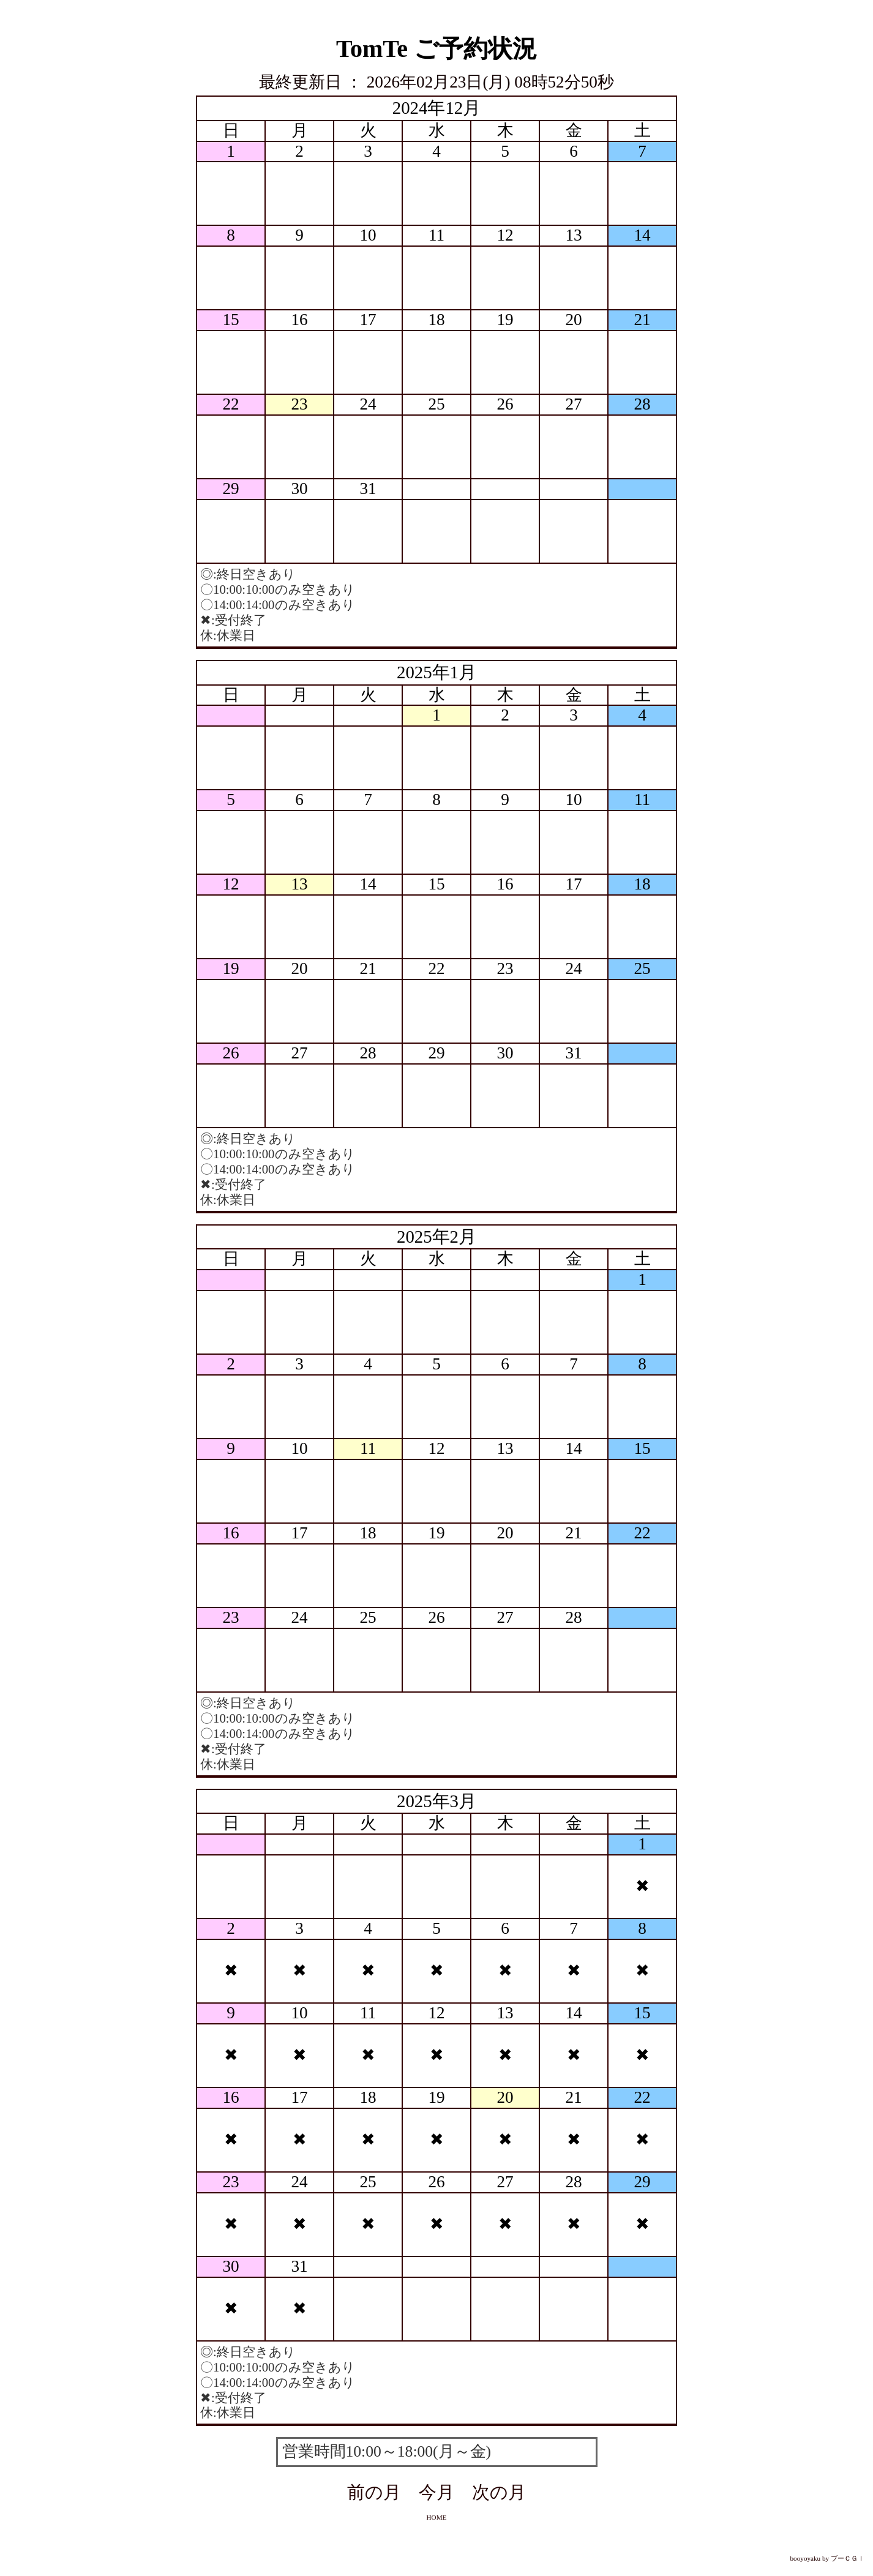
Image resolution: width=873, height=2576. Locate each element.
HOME (437, 2517)
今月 (436, 2492)
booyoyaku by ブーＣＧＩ (827, 2558)
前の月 (374, 2492)
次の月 (499, 2492)
